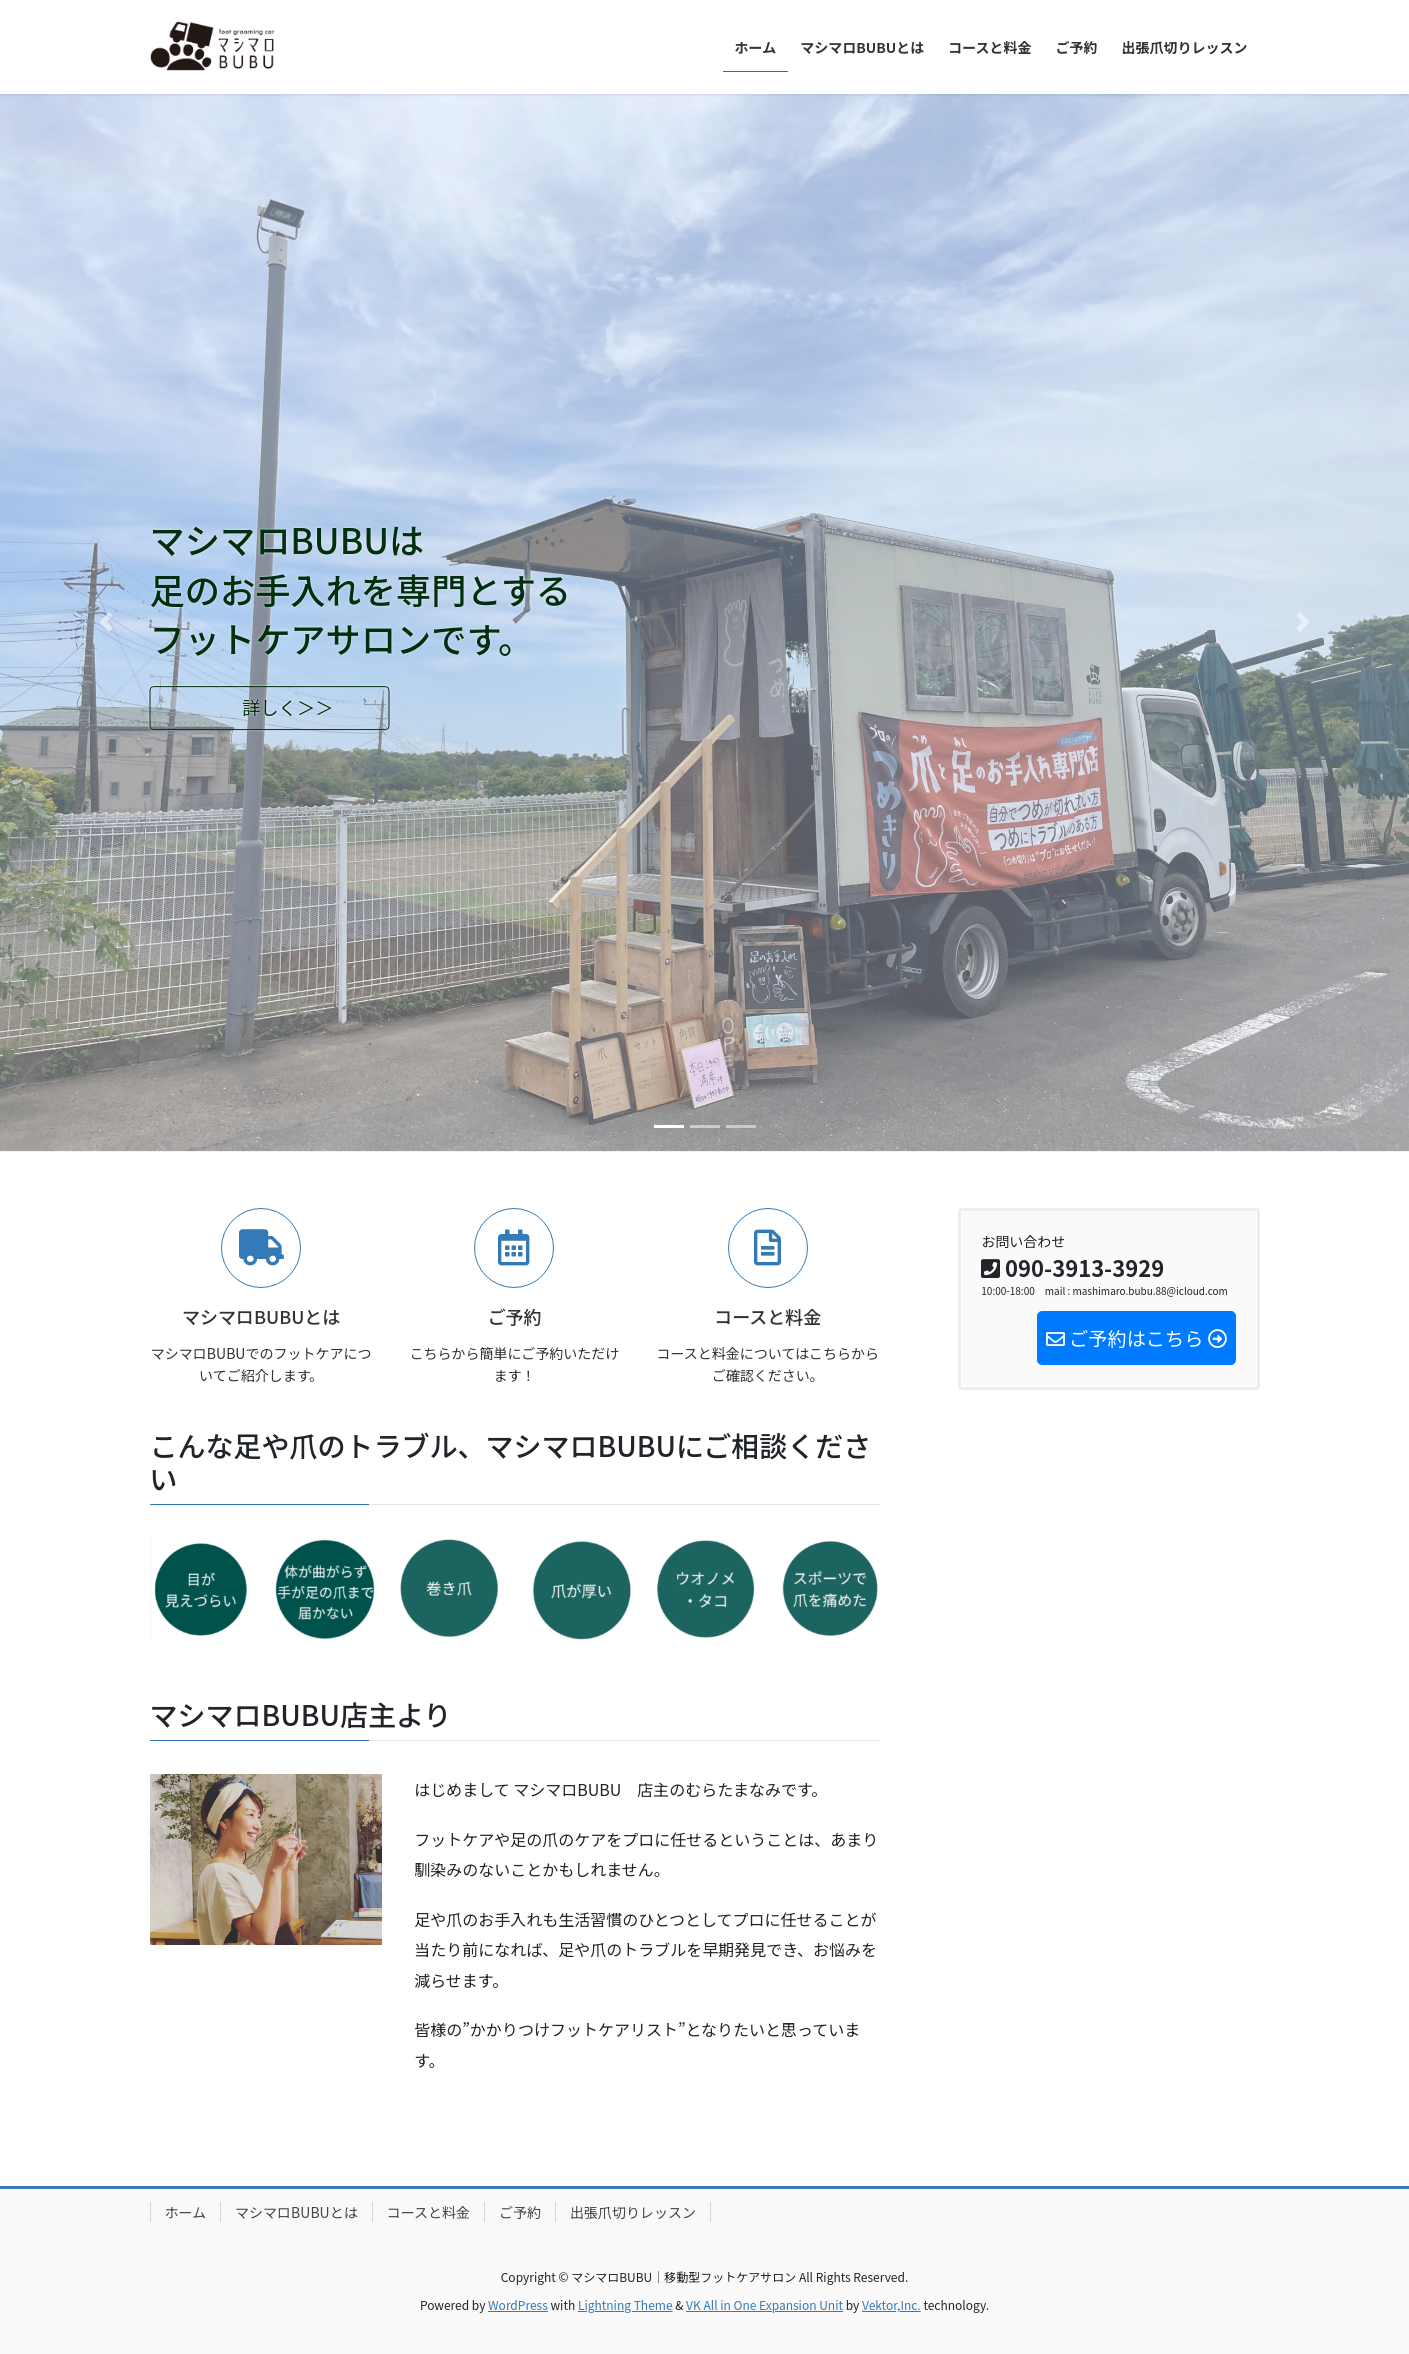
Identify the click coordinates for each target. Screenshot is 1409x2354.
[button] (105, 622)
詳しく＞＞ (287, 707)
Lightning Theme (625, 2304)
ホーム (186, 2212)
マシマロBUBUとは (296, 2212)
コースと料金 (428, 2212)
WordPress (518, 2304)
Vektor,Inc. (891, 2304)
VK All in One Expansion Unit (764, 2304)
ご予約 (520, 2212)
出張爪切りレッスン (633, 2212)
